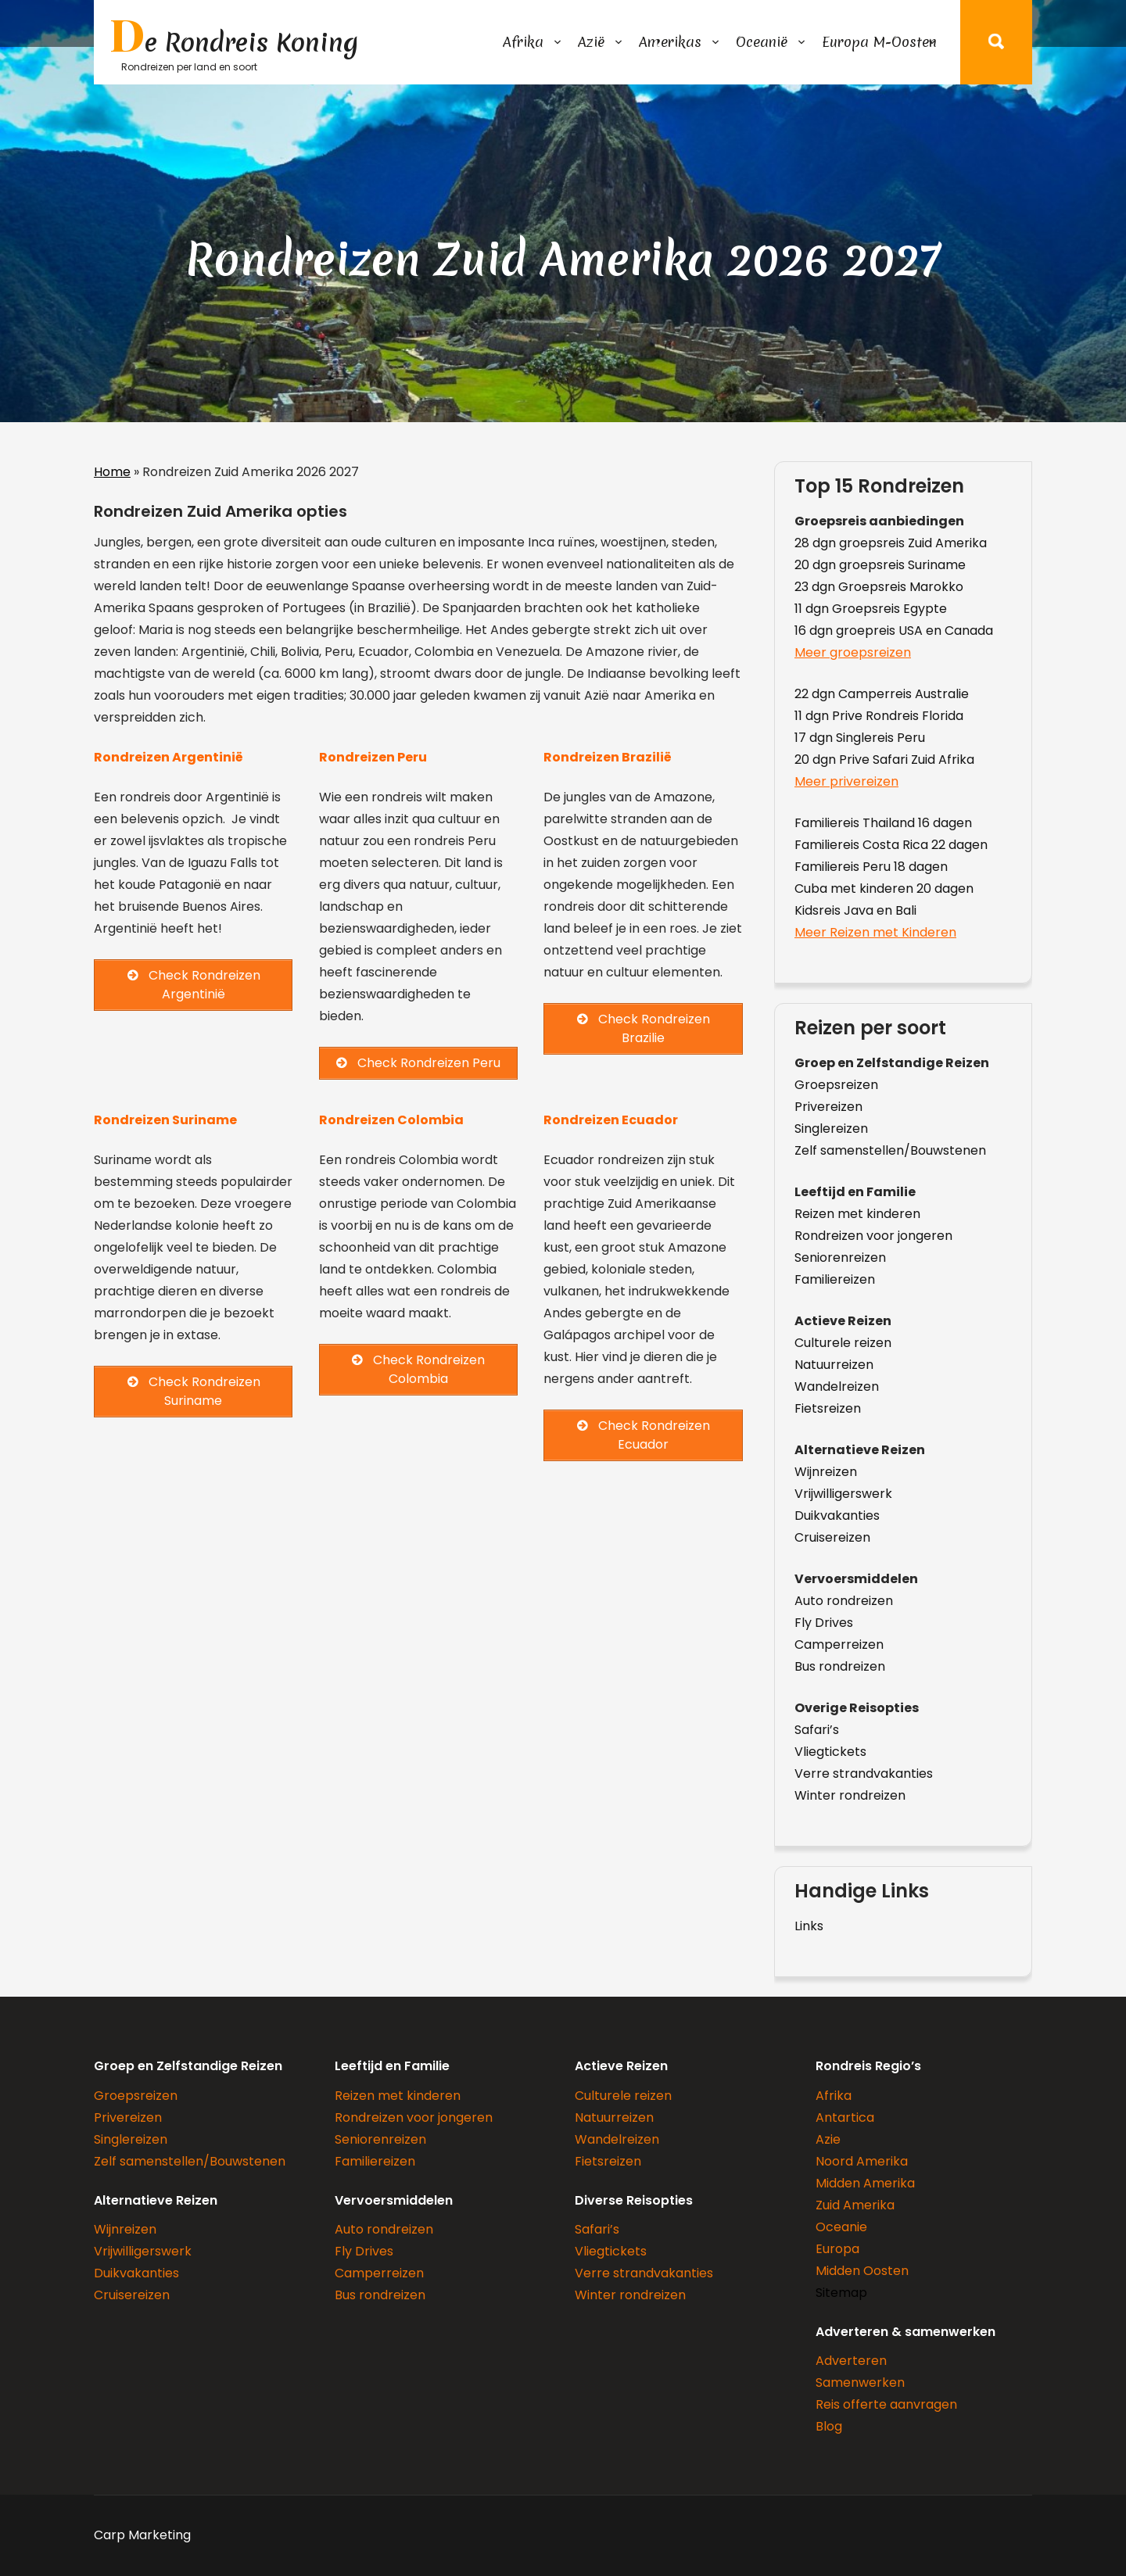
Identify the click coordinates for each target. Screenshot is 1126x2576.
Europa (837, 2249)
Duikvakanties (837, 1515)
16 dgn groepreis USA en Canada (893, 631)
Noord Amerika (862, 2161)
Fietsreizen (827, 1408)
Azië (591, 42)
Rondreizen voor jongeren (873, 1236)
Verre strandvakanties (863, 1773)
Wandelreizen (836, 1386)
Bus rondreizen (839, 1666)
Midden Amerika (865, 2183)
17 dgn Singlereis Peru (859, 738)
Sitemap (841, 2293)
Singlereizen (831, 1129)
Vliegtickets (830, 1752)
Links (808, 1926)
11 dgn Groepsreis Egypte (870, 609)
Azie (828, 2139)
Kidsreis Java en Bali (855, 910)
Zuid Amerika (855, 2205)
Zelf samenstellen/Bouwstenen (890, 1150)
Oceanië (761, 42)
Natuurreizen (833, 1365)
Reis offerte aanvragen (886, 2404)
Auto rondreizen (843, 1601)
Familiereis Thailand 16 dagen (883, 823)
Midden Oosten (862, 2271)
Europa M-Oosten (879, 42)
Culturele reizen (842, 1343)
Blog (829, 2426)
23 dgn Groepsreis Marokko (878, 587)
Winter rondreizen (849, 1795)
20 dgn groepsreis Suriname (880, 565)
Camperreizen (839, 1644)
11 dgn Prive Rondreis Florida (878, 716)
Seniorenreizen (840, 1258)
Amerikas (670, 42)
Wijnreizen (825, 1472)
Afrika (523, 42)
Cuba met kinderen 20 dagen (884, 888)
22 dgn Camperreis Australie (881, 694)
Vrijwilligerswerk (843, 1494)
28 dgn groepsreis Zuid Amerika (890, 543)
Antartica (845, 2117)
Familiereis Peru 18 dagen (871, 867)
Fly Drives (823, 1623)
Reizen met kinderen (857, 1214)
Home (112, 472)
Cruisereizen (832, 1537)
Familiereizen (834, 1279)
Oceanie (841, 2227)
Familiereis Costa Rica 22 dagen (891, 845)
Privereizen (828, 1107)
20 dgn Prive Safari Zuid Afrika (884, 760)
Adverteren (851, 2361)
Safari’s (816, 1730)
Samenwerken (860, 2382)
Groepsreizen (836, 1085)
